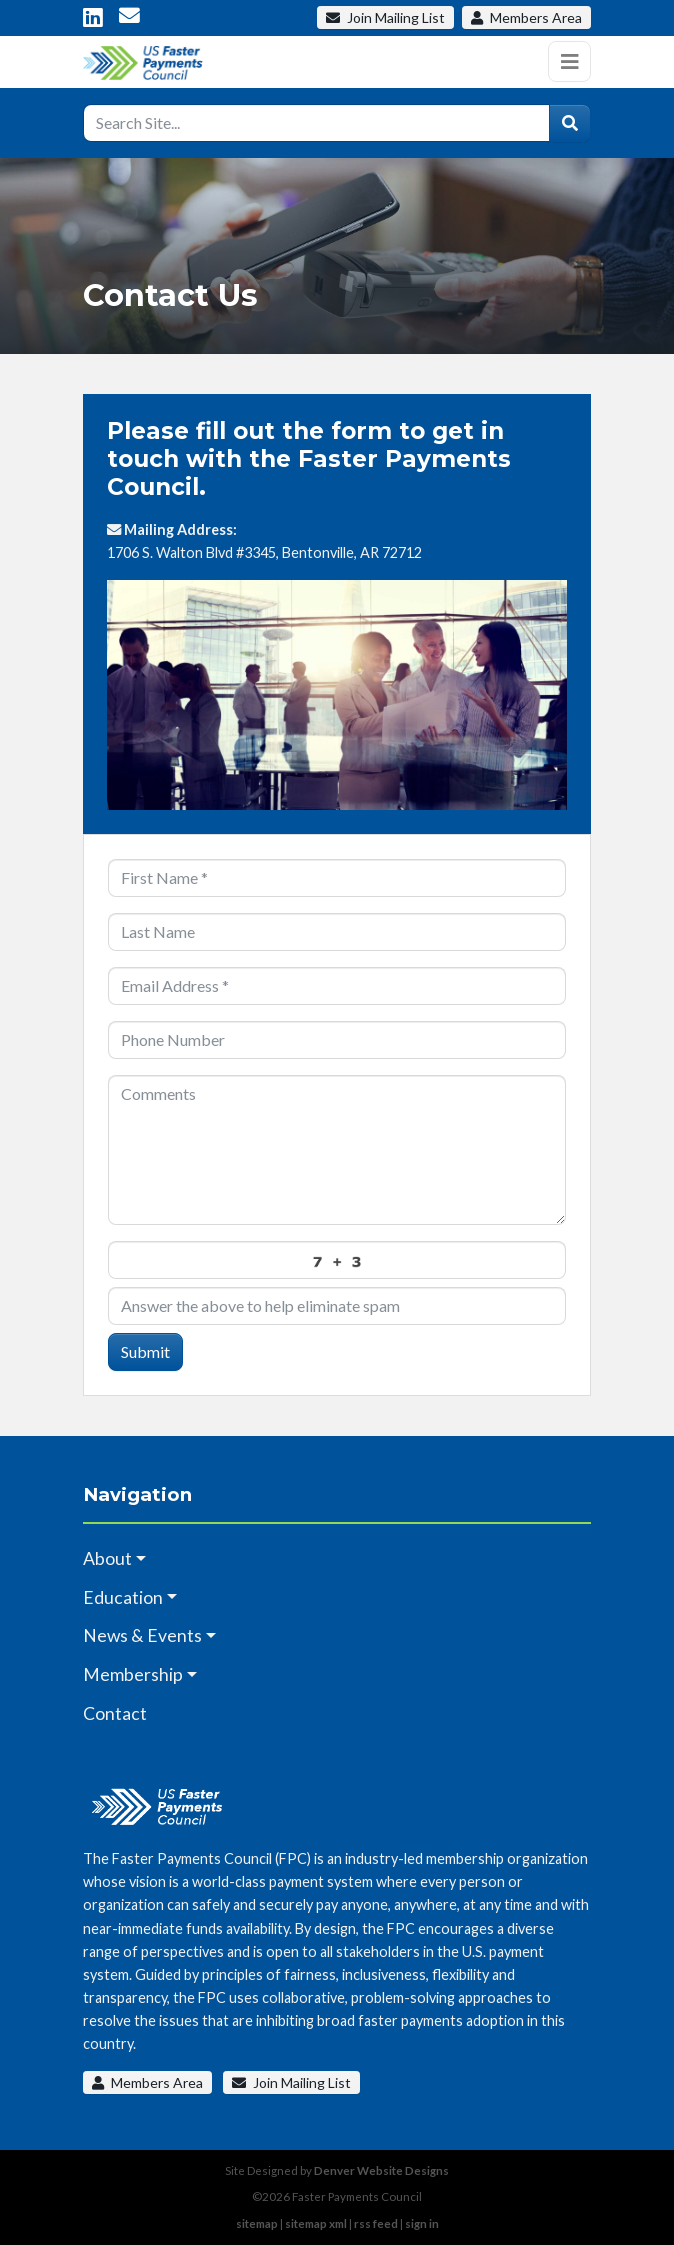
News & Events (142, 1635)
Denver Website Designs (381, 2170)
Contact (115, 1713)
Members (526, 17)
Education (123, 1597)
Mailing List (385, 17)
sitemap (257, 2223)
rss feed (376, 2223)
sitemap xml (316, 2223)
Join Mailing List (291, 2082)
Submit (145, 1351)
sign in (422, 2223)
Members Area (147, 2082)
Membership (133, 1674)
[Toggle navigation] (569, 61)
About (107, 1558)
